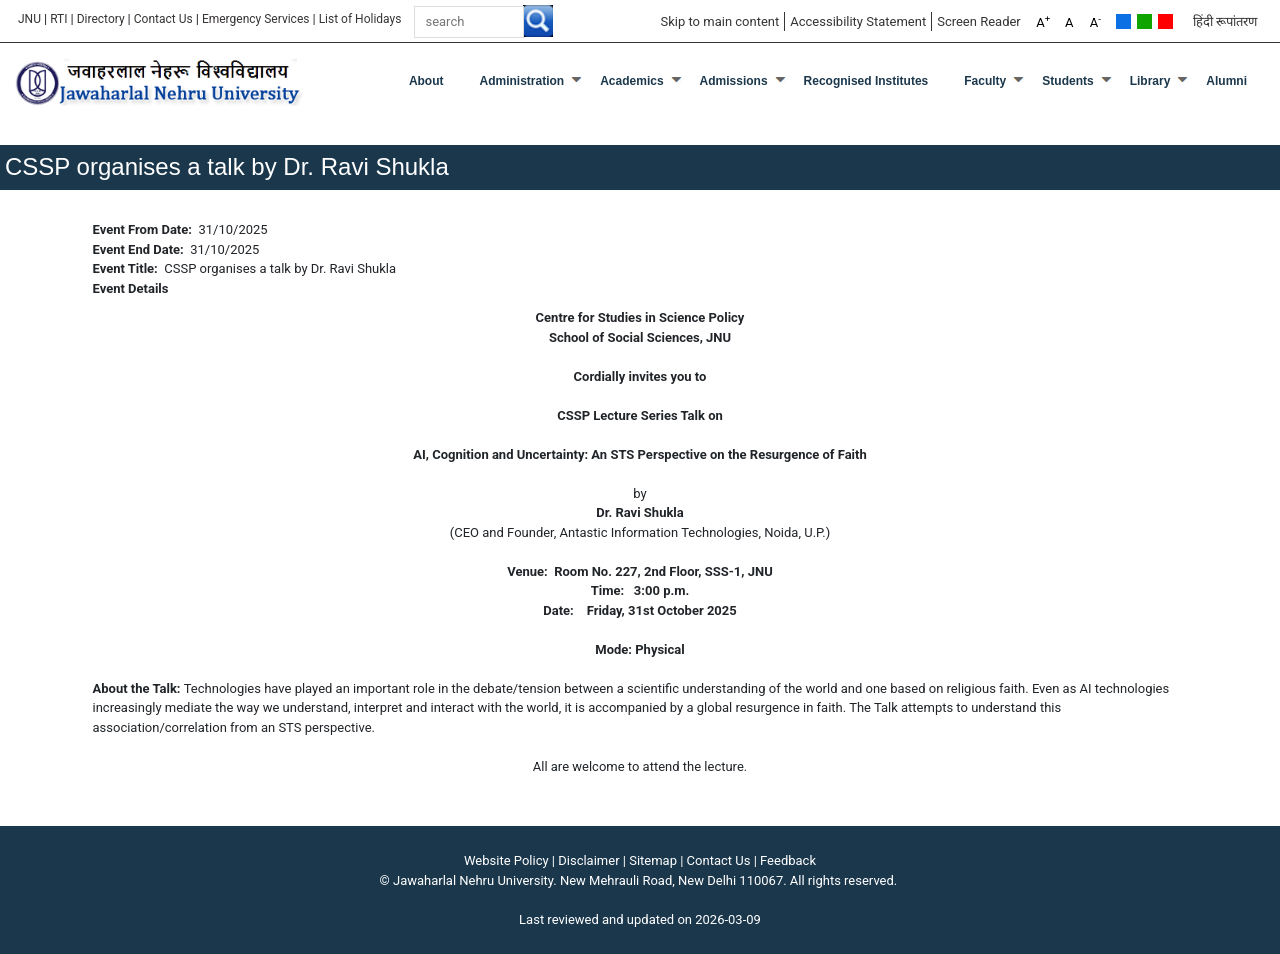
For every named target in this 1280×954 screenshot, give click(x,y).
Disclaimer (588, 860)
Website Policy (506, 860)
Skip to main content (719, 21)
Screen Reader (979, 21)
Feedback (788, 860)
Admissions (734, 81)
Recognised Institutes (866, 81)
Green (1144, 21)
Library (1150, 81)
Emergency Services (256, 19)
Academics (631, 81)
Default (1123, 21)
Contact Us (163, 19)
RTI (58, 19)
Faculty (985, 81)
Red (1165, 21)
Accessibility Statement (858, 21)
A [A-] (1095, 21)
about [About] (426, 81)
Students (1067, 81)
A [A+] (1043, 21)
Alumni (1226, 81)
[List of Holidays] (360, 19)
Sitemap (653, 860)
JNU (29, 19)
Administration (522, 81)
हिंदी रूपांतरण (1225, 21)
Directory (101, 19)
